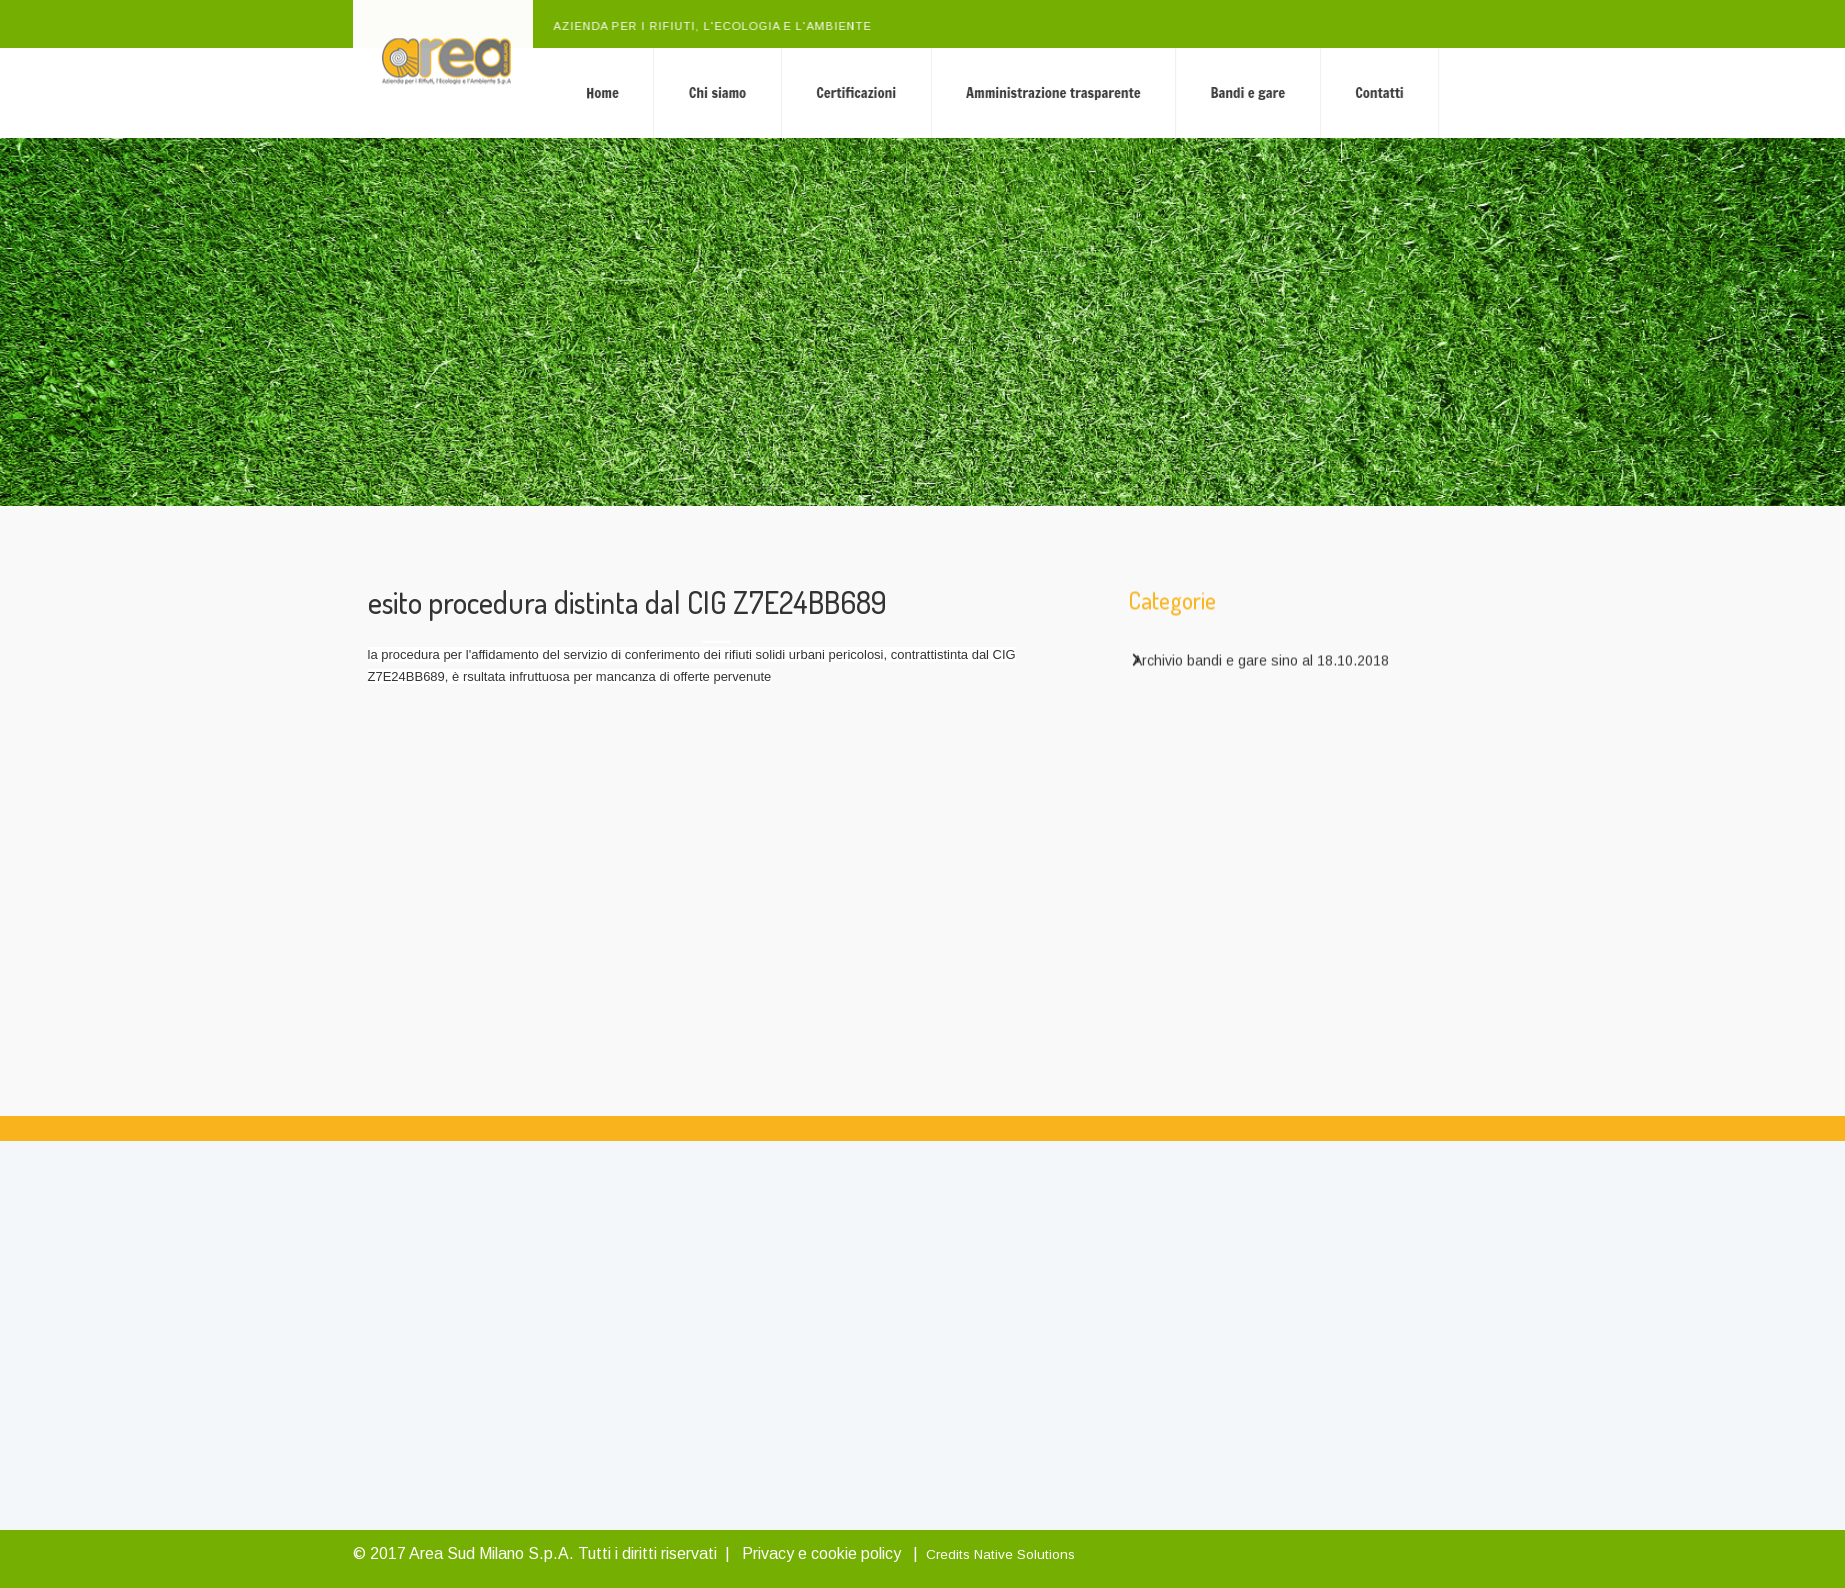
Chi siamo (790, 92)
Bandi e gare (1320, 92)
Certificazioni (929, 92)
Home (675, 92)
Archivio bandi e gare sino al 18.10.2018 (1261, 666)
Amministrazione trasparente (1126, 92)
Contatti (1452, 92)
